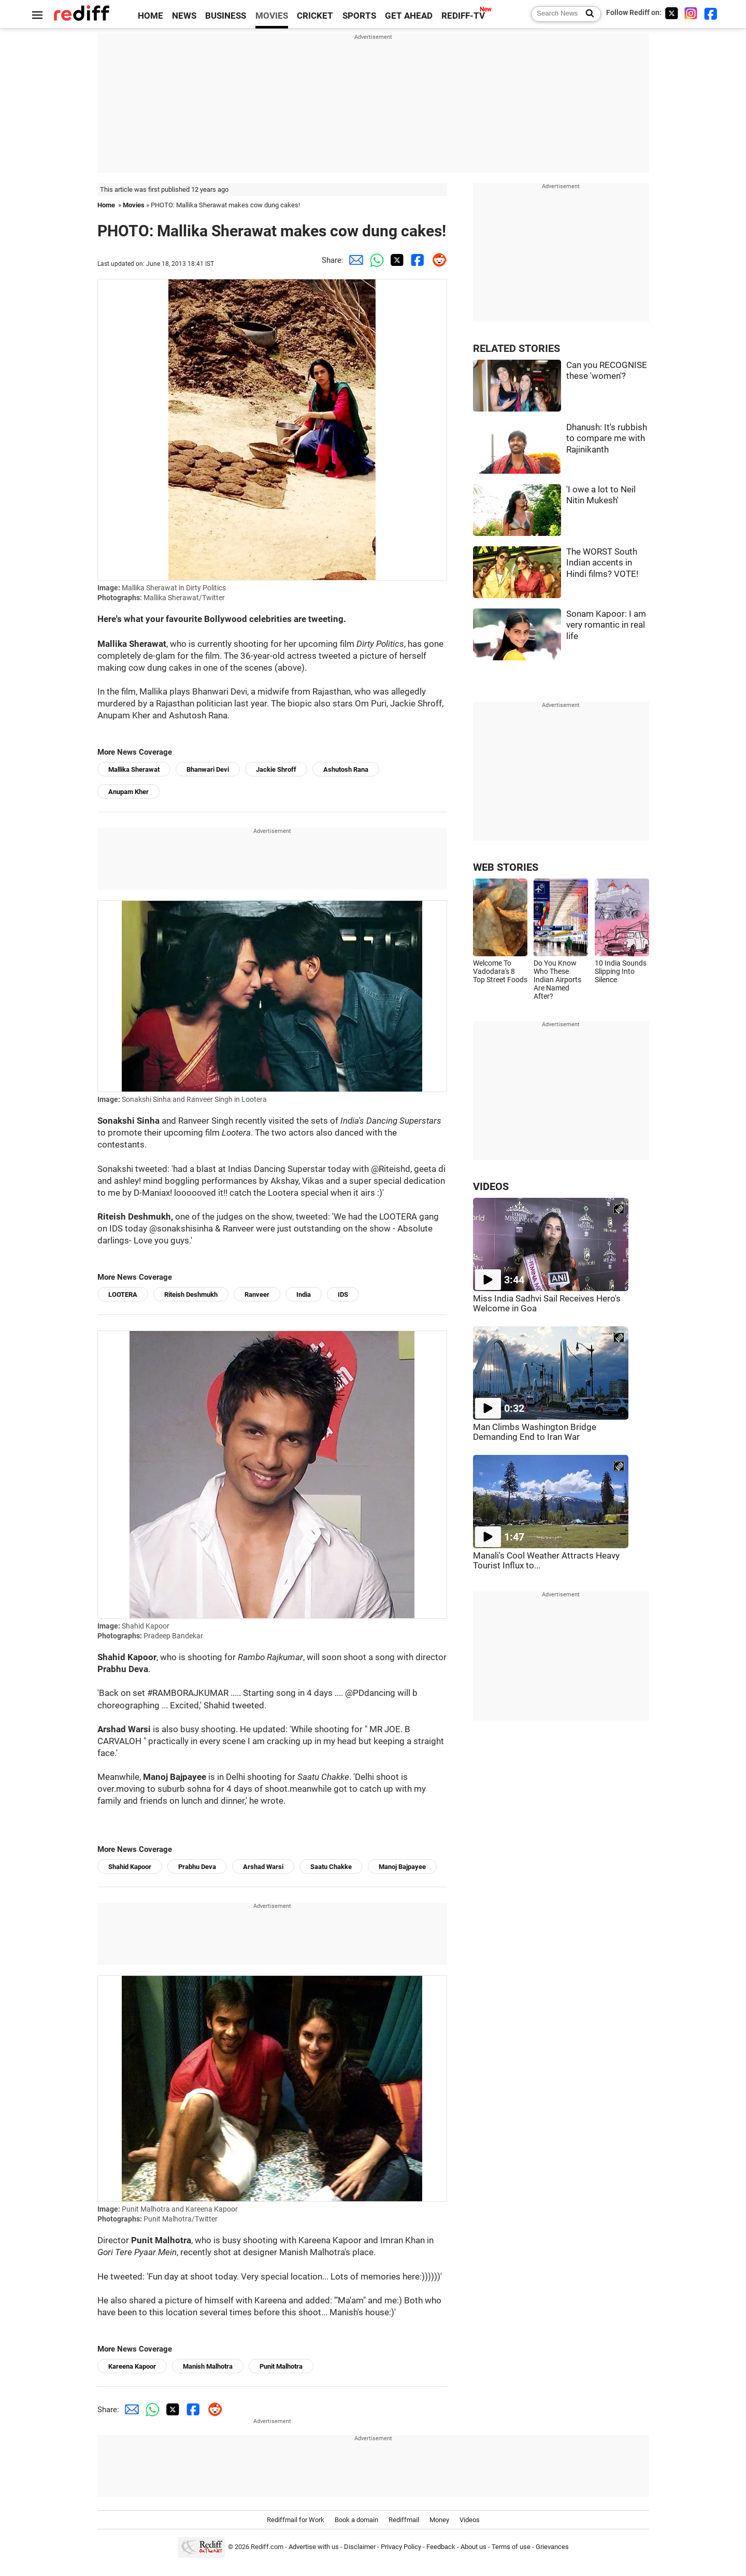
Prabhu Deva (197, 1867)
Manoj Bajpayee (402, 1867)
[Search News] (587, 14)
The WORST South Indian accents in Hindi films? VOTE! (602, 563)
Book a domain (356, 2520)
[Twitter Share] (395, 260)
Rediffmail (404, 2520)
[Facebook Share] (416, 260)
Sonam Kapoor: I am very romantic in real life (606, 625)
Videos (470, 2520)
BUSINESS (225, 16)
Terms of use (511, 2547)
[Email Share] (353, 260)
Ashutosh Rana (345, 769)
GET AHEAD (409, 16)
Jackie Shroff (276, 769)
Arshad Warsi (263, 1867)
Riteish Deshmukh (191, 1294)
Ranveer (257, 1294)
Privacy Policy (401, 2547)
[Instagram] (691, 13)
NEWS (184, 16)
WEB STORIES (505, 867)
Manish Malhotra (208, 2366)
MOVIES (271, 16)
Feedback (440, 2547)
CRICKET (315, 16)
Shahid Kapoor (129, 1867)
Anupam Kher (128, 792)
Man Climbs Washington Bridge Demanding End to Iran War (534, 1432)
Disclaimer (360, 2547)
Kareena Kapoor (132, 2366)
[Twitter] (671, 13)
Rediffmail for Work (295, 2520)
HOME (150, 16)
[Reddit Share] (436, 260)
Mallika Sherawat (134, 769)
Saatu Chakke (331, 1867)
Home (106, 205)
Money (439, 2520)
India (303, 1294)
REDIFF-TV (463, 16)
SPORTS (359, 16)
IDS (343, 1294)
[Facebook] (711, 13)
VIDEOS (491, 1187)
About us (473, 2547)
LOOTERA (122, 1294)
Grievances (552, 2547)
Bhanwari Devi (208, 769)
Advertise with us (314, 2547)
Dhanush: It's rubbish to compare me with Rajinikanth (606, 438)
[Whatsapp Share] (374, 260)
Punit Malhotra (281, 2366)
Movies (134, 205)
